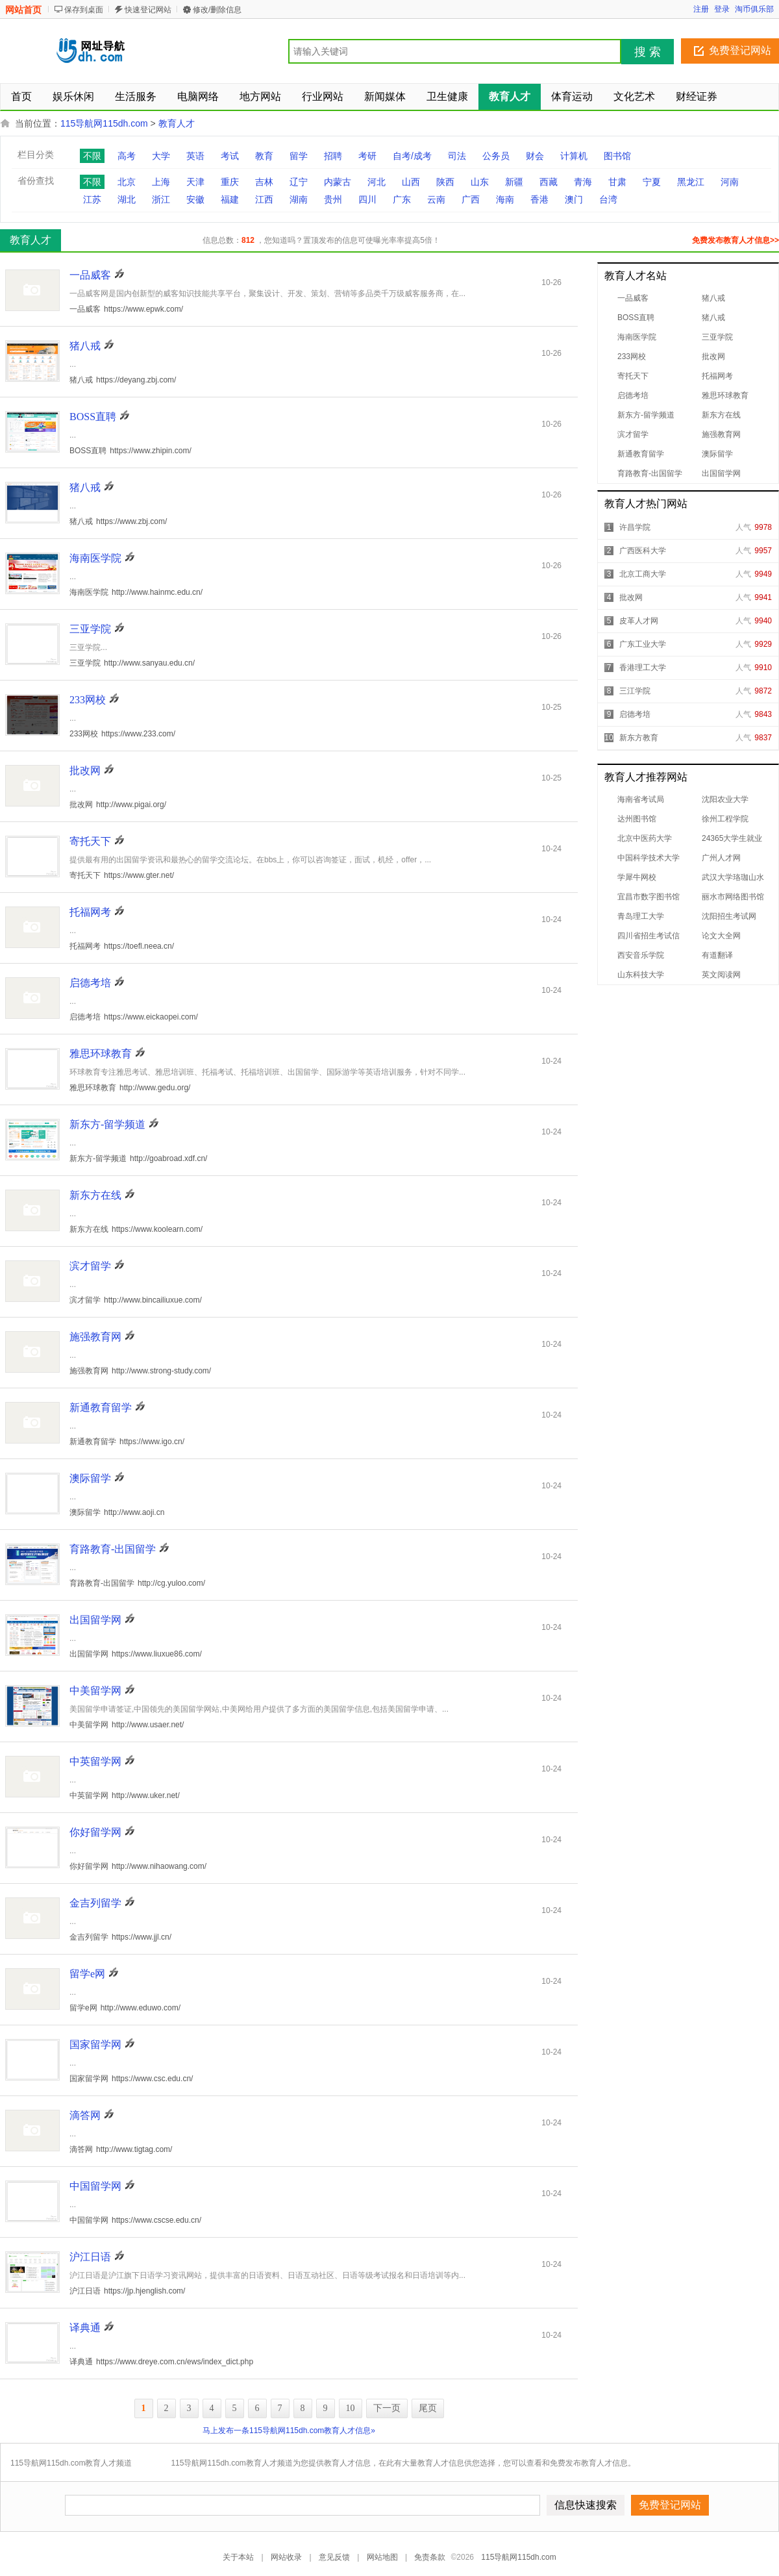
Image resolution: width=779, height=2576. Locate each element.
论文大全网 (721, 935)
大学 (161, 156)
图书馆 (617, 156)
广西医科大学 (642, 550)
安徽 (195, 199)
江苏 (92, 199)
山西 (411, 182)
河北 (376, 182)
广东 (402, 199)
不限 (92, 156)
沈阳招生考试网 (729, 916)
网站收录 (286, 2557)
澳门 (574, 199)
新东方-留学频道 (645, 414)
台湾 (608, 199)
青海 (583, 182)
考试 (230, 156)
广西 (471, 199)
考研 (367, 156)
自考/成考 (412, 156)
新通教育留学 (640, 453)
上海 (161, 182)
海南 (505, 199)
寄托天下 (633, 376)
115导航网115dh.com (104, 123)
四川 (367, 199)
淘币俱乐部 (754, 9)
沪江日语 (90, 2256)
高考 (126, 156)
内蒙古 (337, 182)
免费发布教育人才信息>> (735, 240)
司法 (457, 156)
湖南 (299, 199)
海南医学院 (636, 337)
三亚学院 (717, 337)
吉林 (264, 182)
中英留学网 (95, 1761)
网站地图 (382, 2557)
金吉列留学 (95, 1902)
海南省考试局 (640, 799)
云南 (436, 199)
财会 (535, 156)
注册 (701, 9)
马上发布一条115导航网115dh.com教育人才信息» (289, 2430)
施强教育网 (721, 434)
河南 (730, 182)
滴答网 (85, 2115)
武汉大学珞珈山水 (733, 877)
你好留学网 (95, 1832)
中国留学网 (95, 2186)
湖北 (126, 199)
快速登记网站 (148, 9)
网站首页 (23, 10)
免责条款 (429, 2557)
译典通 (85, 2327)
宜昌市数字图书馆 (648, 896)
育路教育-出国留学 (649, 473)
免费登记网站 (740, 50)
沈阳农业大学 (725, 799)
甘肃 (617, 182)
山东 (480, 182)
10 (350, 2408)
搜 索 (647, 51)
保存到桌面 (83, 9)
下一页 (387, 2408)
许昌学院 (634, 527)
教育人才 (176, 123)
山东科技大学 (640, 974)
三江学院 (634, 690)
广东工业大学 (642, 644)
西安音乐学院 (640, 955)
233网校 (631, 356)
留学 (299, 156)
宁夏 (652, 182)
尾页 (428, 2408)
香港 (539, 199)
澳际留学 (717, 453)
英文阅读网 (721, 974)
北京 (126, 182)
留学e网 (87, 1973)
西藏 (548, 182)
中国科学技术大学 (648, 857)
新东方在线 (721, 414)
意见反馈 (334, 2557)
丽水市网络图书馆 (733, 896)
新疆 (514, 182)
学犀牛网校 (636, 877)
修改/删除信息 (217, 9)
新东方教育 (638, 737)
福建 (230, 199)
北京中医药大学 (644, 838)
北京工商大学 (642, 574)
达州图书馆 (636, 818)
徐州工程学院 (725, 818)
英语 (195, 156)
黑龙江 (690, 182)
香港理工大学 (642, 667)
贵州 (333, 199)
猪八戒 (713, 298)
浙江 (161, 199)
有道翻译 (717, 955)
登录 (722, 9)
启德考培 (633, 395)
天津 (195, 182)
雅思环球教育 (725, 395)
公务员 (496, 156)
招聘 (333, 156)
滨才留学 (633, 434)
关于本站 (238, 2557)
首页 (21, 96)
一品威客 (633, 298)
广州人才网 (721, 857)
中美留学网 (95, 1690)
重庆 (230, 182)
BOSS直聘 (635, 317)
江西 (264, 199)
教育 (264, 156)
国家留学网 (95, 2044)
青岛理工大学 (640, 916)
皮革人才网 (638, 620)
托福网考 (717, 376)
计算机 (573, 156)
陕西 (445, 182)
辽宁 (299, 182)
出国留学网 (721, 473)
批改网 (713, 356)
